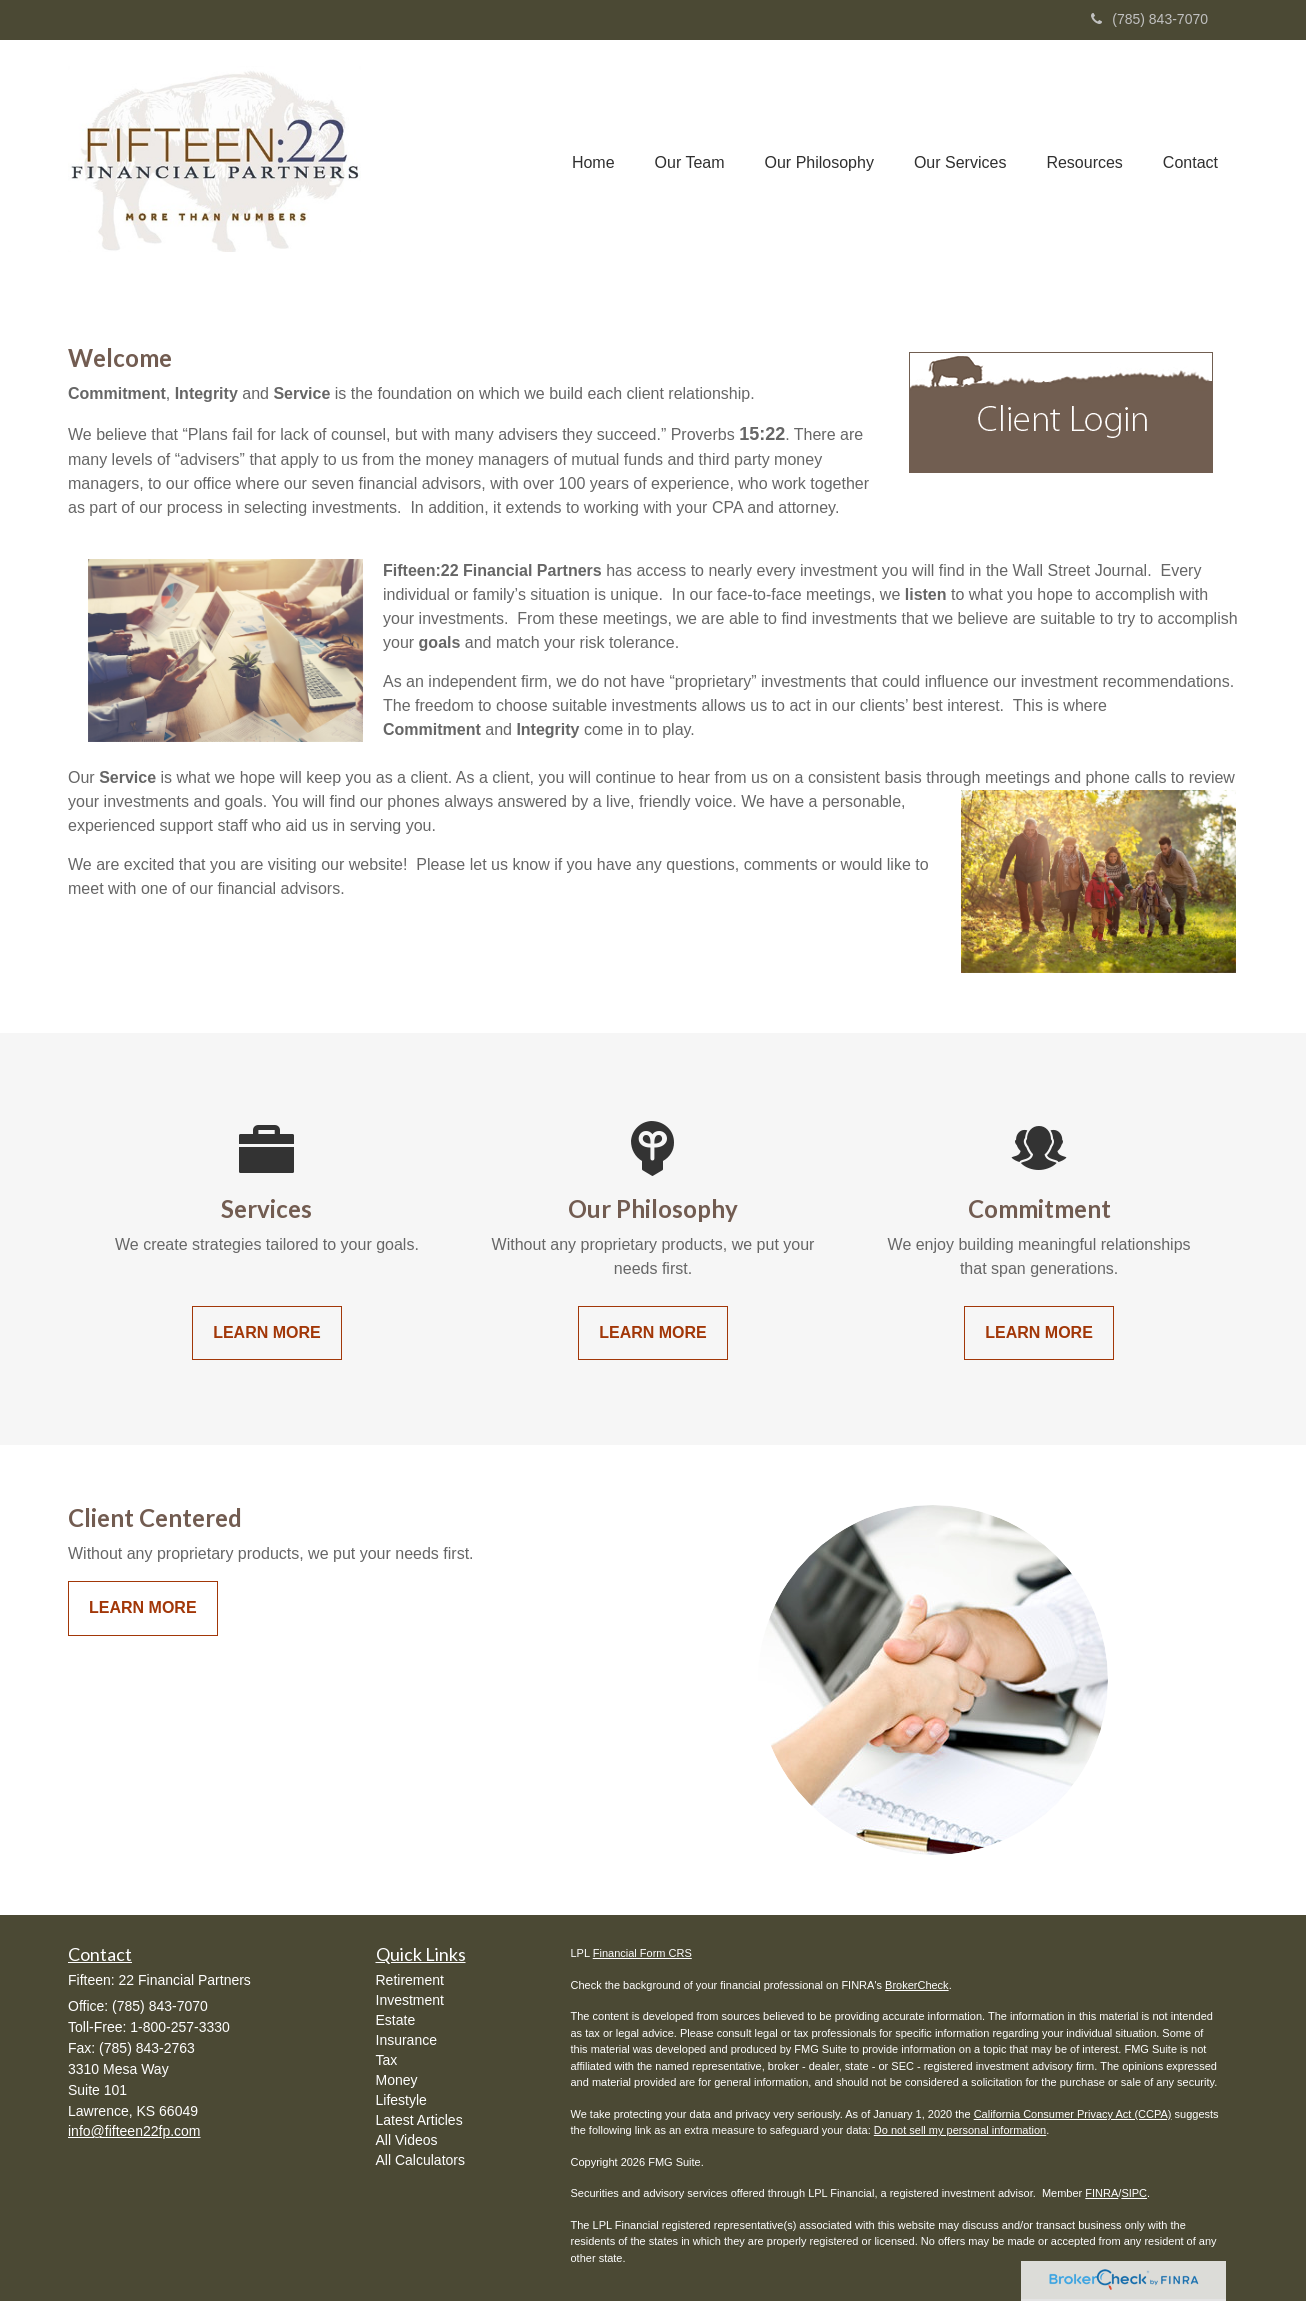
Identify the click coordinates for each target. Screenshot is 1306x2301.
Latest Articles (419, 2120)
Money (397, 2080)
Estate (396, 2020)
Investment (410, 2000)
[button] (690, 163)
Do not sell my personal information (960, 2130)
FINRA (1101, 2193)
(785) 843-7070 (1149, 19)
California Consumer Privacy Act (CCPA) (1073, 2114)
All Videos (407, 2140)
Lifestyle (401, 2100)
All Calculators (420, 2160)
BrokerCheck (917, 1985)
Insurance (406, 2040)
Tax (387, 2060)
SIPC (1134, 2193)
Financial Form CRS (642, 1953)
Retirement (410, 1980)
